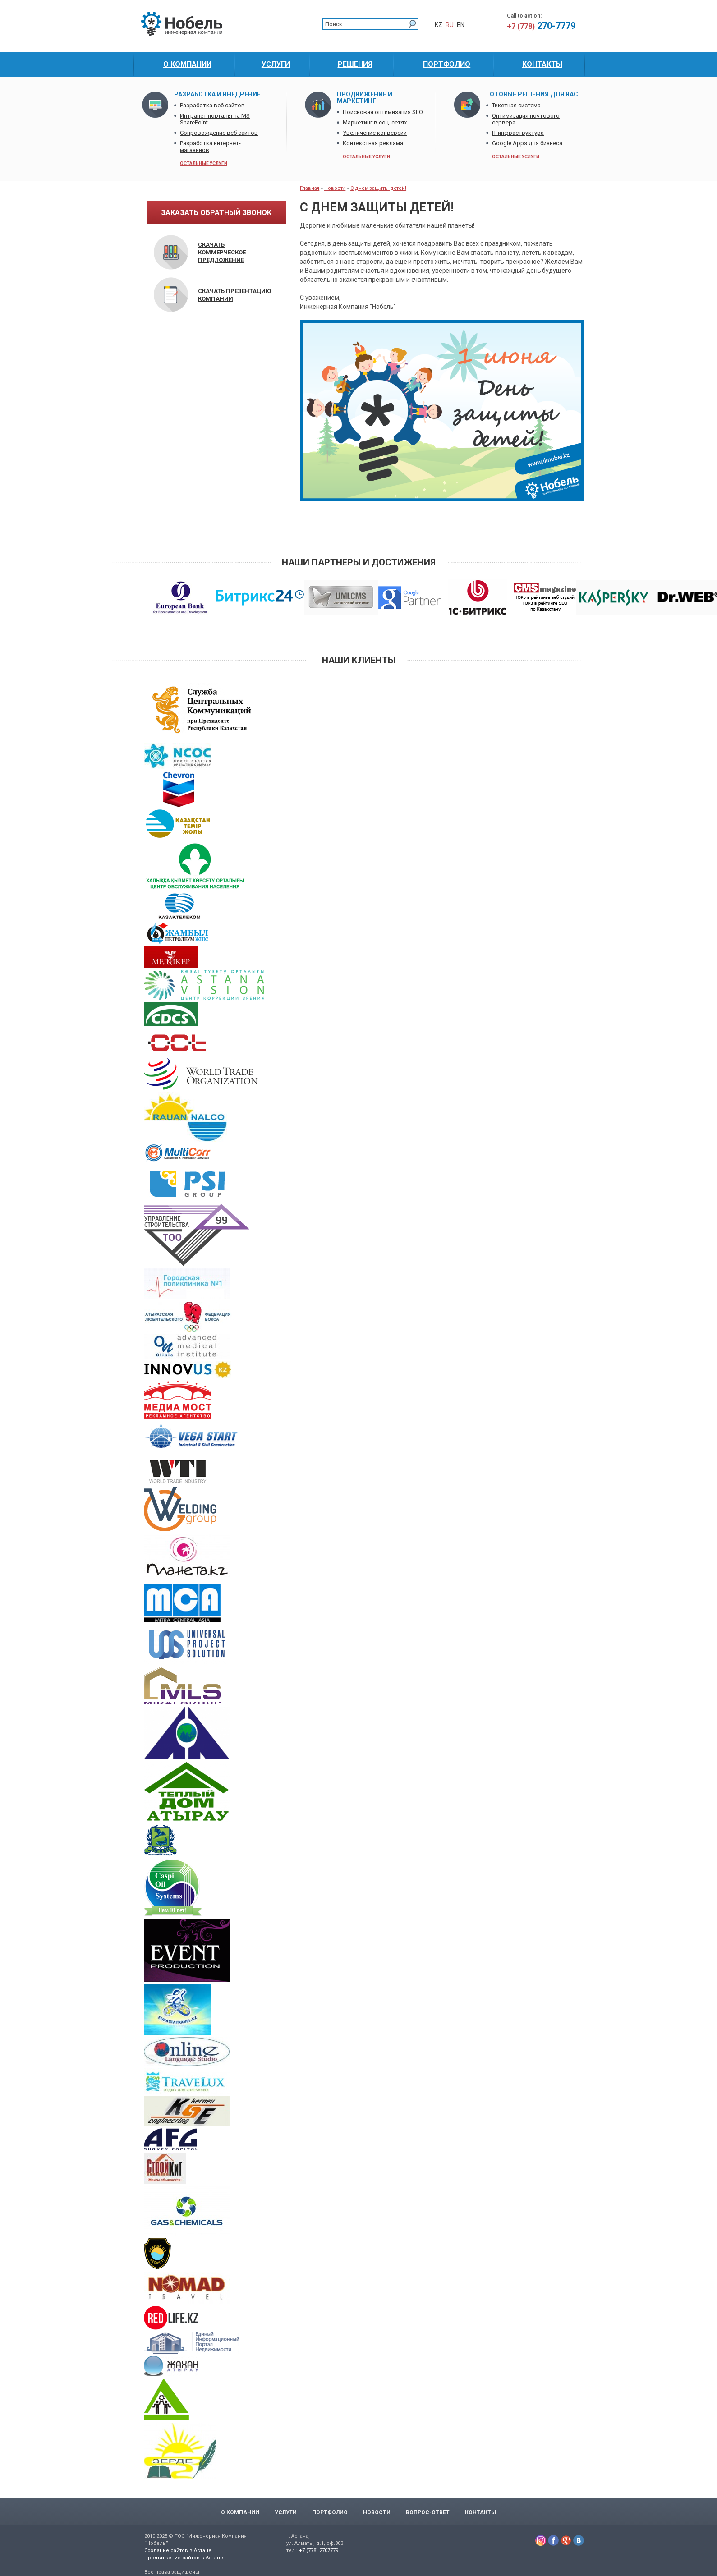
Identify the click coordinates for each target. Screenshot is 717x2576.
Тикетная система (516, 105)
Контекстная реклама (373, 143)
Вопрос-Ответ (428, 2512)
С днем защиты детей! (378, 188)
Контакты (480, 2512)
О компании (240, 2512)
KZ (438, 24)
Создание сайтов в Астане (177, 2550)
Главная (309, 188)
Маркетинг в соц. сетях (375, 122)
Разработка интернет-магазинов (210, 146)
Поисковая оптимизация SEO (383, 112)
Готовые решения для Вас (532, 94)
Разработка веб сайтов (212, 105)
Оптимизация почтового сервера (526, 119)
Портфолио (330, 2512)
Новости (334, 188)
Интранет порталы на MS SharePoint (215, 119)
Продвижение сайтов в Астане (183, 2558)
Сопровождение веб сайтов (219, 132)
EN (460, 24)
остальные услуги (203, 163)
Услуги (286, 2512)
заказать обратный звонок (216, 212)
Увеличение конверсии (375, 132)
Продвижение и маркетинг (364, 98)
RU (450, 24)
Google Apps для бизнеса (527, 143)
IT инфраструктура (518, 132)
